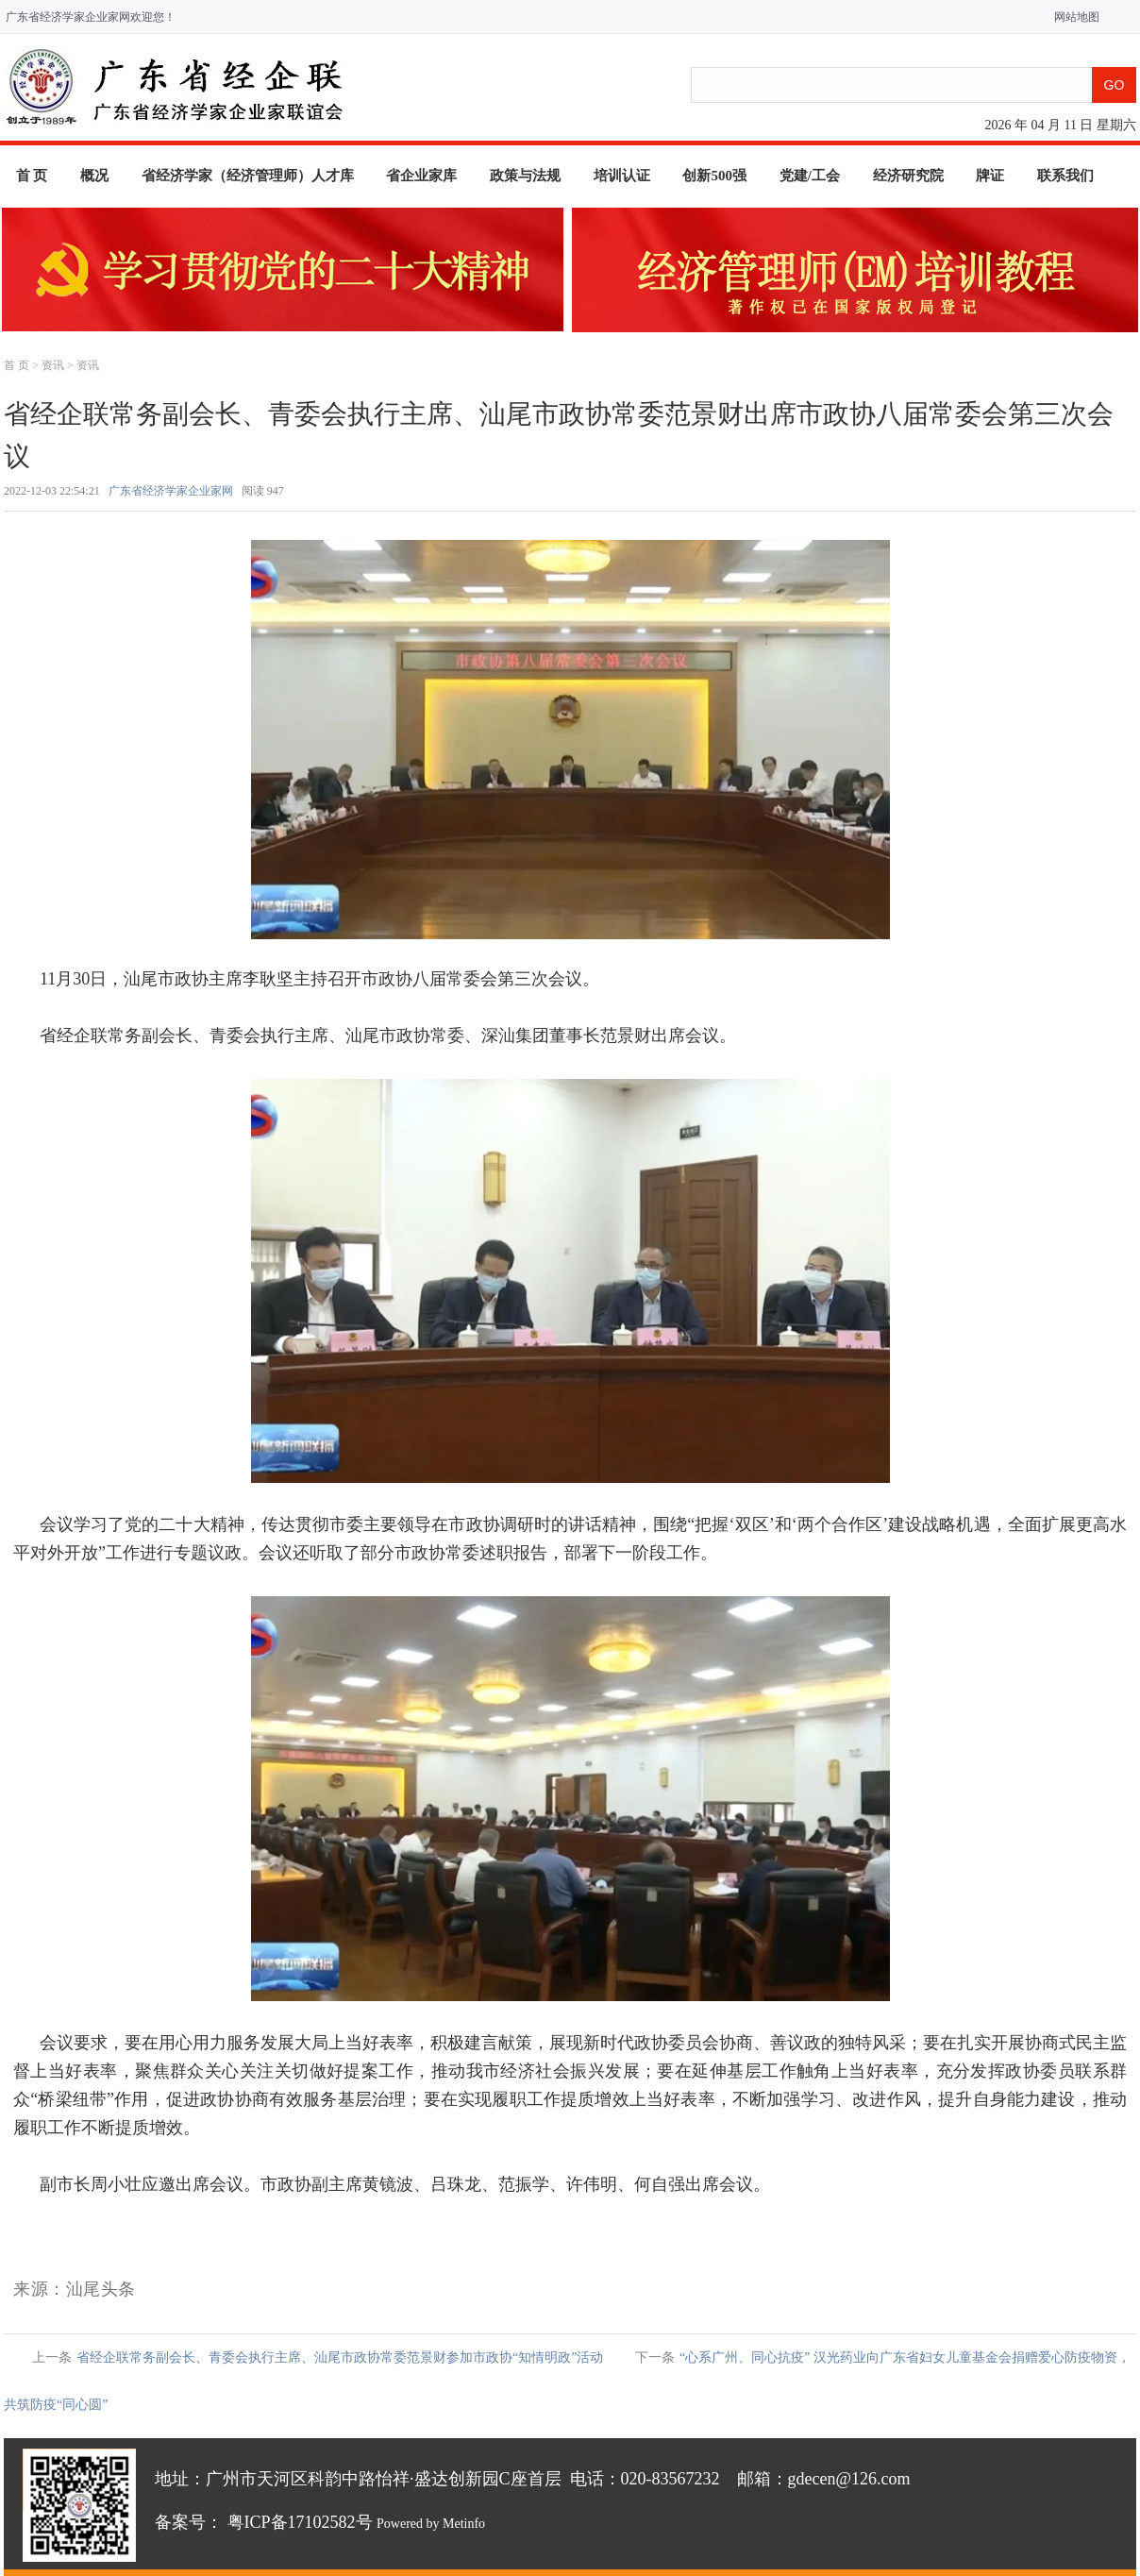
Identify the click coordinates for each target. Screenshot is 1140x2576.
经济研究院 (908, 175)
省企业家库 (421, 175)
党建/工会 (810, 175)
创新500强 (714, 175)
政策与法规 (525, 175)
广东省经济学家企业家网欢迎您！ (91, 17)
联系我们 (1065, 175)
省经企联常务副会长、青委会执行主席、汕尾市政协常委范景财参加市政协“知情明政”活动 (339, 2357)
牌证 (990, 175)
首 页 (32, 175)
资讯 (53, 365)
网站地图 (1072, 17)
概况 (94, 175)
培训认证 (622, 175)
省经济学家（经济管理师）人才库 (248, 175)
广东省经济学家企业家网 (171, 490)
